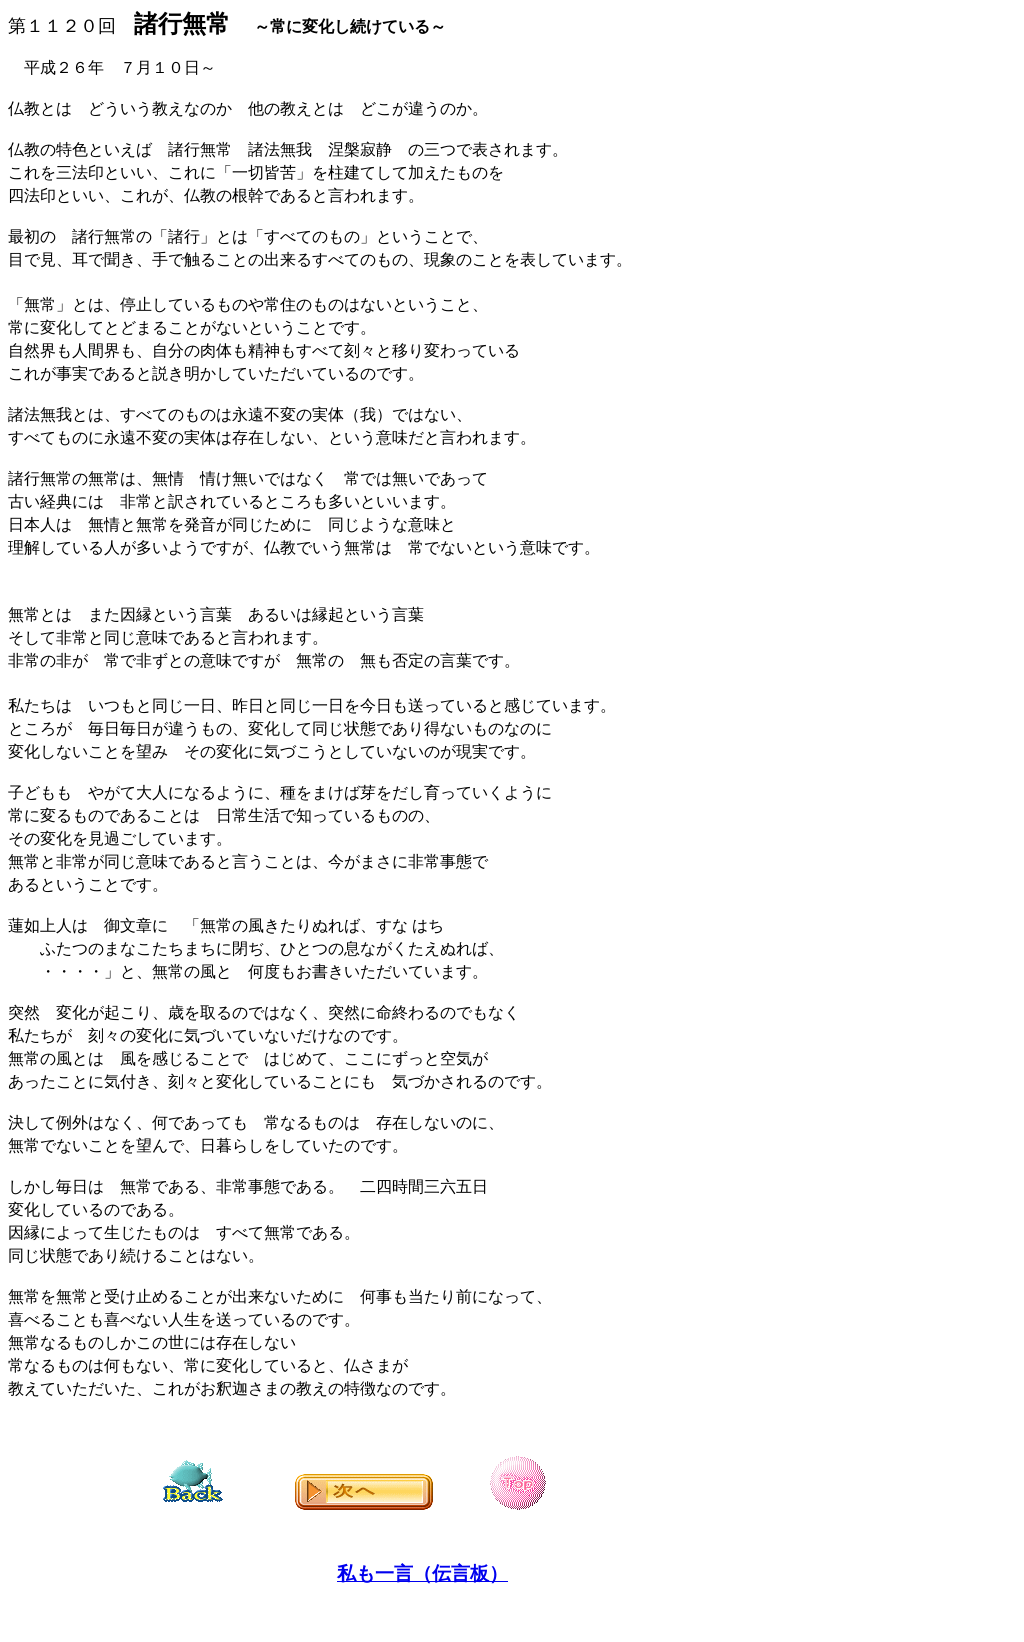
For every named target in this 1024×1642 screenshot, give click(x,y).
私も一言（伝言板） (422, 1573)
